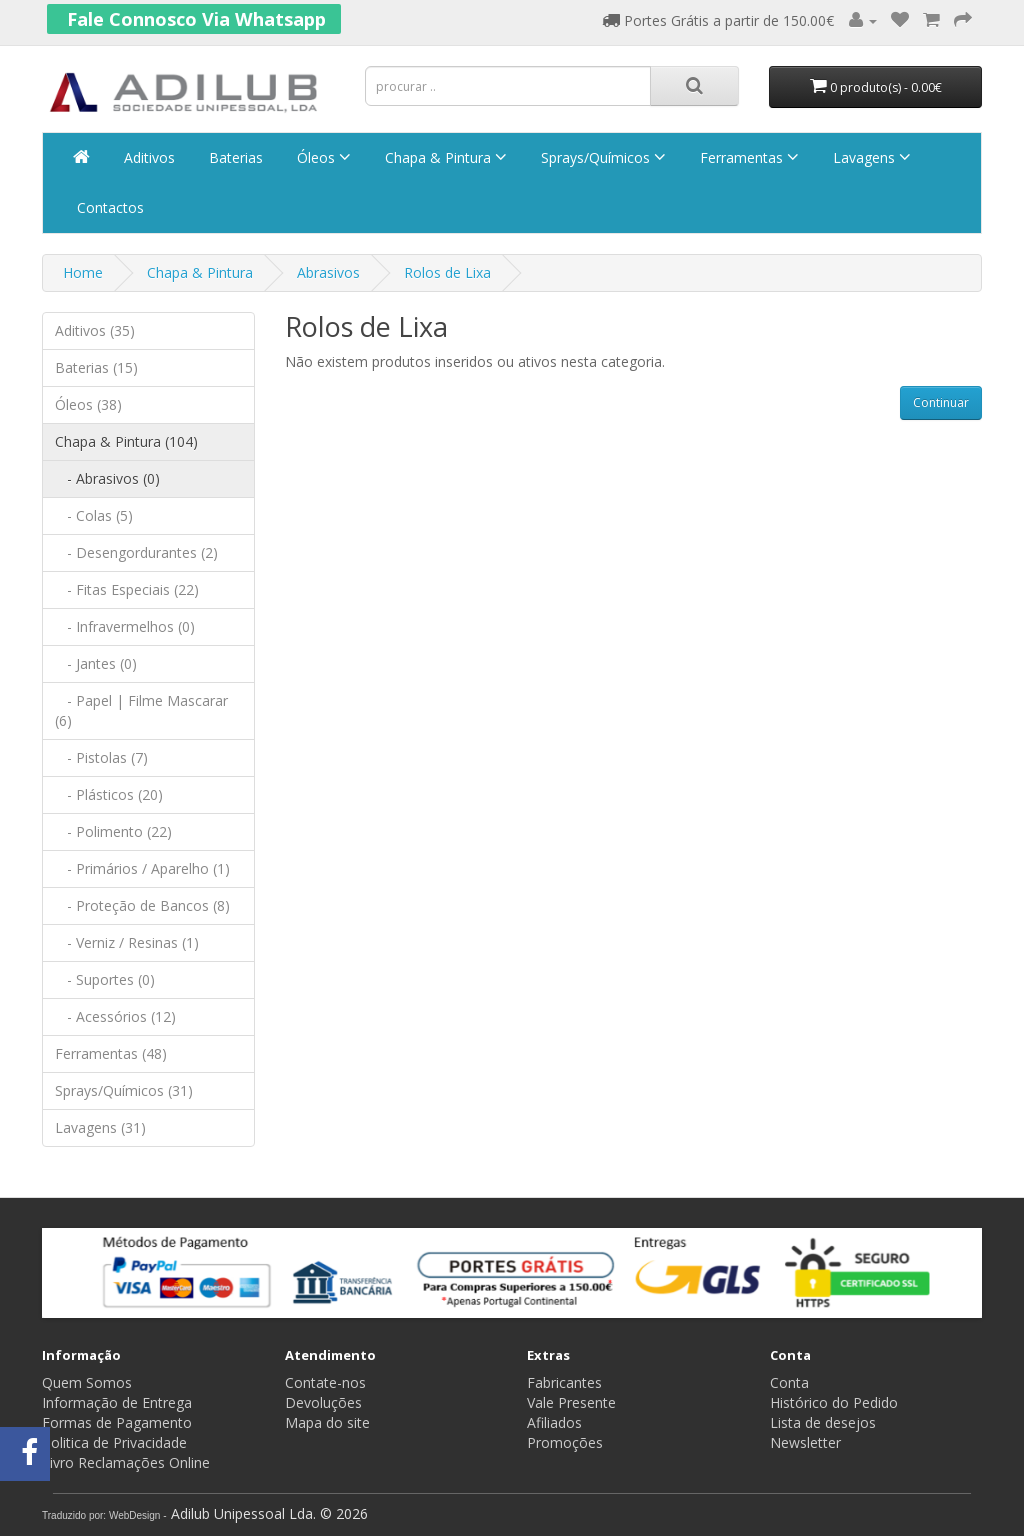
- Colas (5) (94, 515)
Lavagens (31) (100, 1127)
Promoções (565, 1442)
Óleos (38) (88, 404)
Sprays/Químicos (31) (124, 1090)
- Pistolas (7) (101, 757)
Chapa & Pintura (444, 157)
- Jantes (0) (96, 663)
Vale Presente (571, 1402)
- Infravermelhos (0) (125, 626)
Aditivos (147, 157)
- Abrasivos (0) (107, 478)
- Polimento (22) (113, 831)
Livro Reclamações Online (126, 1462)
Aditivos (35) (95, 330)
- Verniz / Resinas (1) (127, 942)
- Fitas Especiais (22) (127, 589)
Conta (789, 1382)
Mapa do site (327, 1422)
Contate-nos (325, 1382)
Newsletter (805, 1442)
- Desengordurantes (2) (136, 552)
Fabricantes (564, 1382)
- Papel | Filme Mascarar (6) (141, 710)
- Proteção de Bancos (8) (142, 905)
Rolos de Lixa (447, 272)
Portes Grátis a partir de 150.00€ (718, 20)
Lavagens (870, 157)
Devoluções (323, 1402)
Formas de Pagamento (117, 1422)
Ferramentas (747, 157)
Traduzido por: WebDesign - (104, 1515)
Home (83, 272)
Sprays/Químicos (601, 157)
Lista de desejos (823, 1422)
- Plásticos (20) (109, 794)
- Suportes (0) (105, 979)
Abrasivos (328, 272)
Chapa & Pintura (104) (126, 441)
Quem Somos (87, 1382)
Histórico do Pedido (834, 1402)
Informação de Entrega (117, 1402)
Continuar (941, 402)
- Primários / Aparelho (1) (142, 868)
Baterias (234, 157)
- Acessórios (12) (115, 1016)
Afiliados (554, 1422)
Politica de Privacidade (114, 1442)
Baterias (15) (96, 367)
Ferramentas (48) (111, 1053)
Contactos (108, 207)
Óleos (322, 157)
